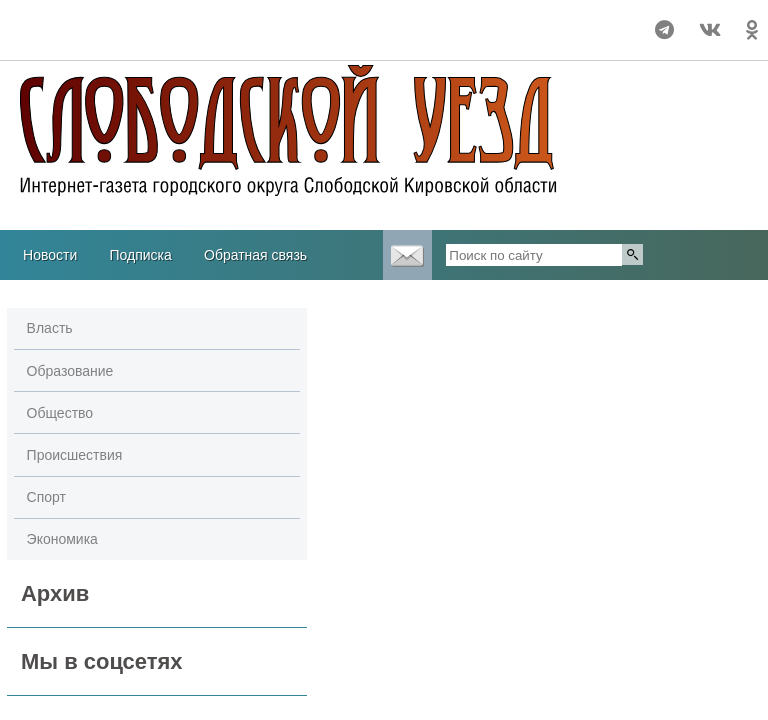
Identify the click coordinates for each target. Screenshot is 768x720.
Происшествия (75, 455)
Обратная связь (255, 255)
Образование (70, 371)
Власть (50, 328)
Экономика (62, 539)
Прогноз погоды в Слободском (85, 21)
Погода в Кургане (85, 39)
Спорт (46, 497)
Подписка (140, 255)
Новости (50, 255)
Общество (60, 413)
